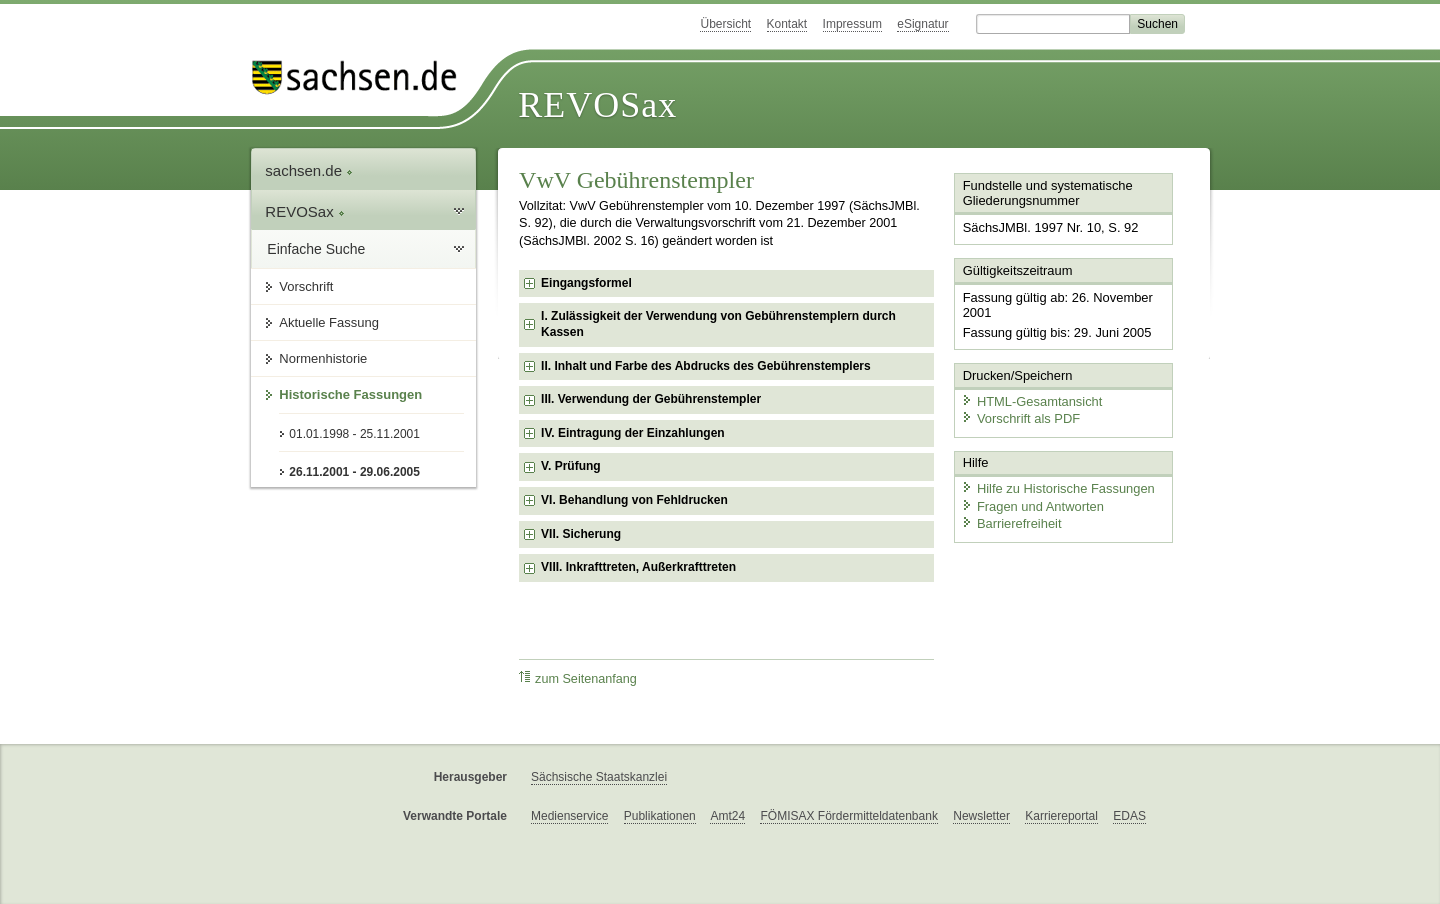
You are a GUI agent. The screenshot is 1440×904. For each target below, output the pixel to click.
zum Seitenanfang (578, 678)
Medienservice (569, 816)
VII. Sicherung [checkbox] (581, 534)
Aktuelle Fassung (329, 322)
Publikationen (660, 816)
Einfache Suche (316, 249)
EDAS (1129, 816)
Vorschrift (306, 286)
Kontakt (787, 24)
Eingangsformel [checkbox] (586, 283)
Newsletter (981, 816)
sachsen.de (309, 170)
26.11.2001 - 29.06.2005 (354, 472)
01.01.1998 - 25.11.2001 (354, 434)
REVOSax (597, 105)
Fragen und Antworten (1032, 504)
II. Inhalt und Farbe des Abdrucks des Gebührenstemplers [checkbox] (706, 366)
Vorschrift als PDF (1020, 417)
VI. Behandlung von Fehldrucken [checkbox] (634, 500)
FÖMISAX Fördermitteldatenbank (848, 816)
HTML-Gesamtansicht (1031, 400)
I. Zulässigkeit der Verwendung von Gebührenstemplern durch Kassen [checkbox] (718, 324)
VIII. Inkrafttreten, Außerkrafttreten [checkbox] (638, 567)
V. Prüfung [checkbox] (571, 466)
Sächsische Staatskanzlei (599, 777)
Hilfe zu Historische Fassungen (1057, 487)
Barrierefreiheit (1011, 522)
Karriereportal (1061, 816)
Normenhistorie (323, 358)
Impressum (852, 24)
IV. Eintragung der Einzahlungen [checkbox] (633, 433)
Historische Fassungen (350, 394)
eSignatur (922, 24)
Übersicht (725, 24)
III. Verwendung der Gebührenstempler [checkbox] (651, 399)
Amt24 (727, 816)
